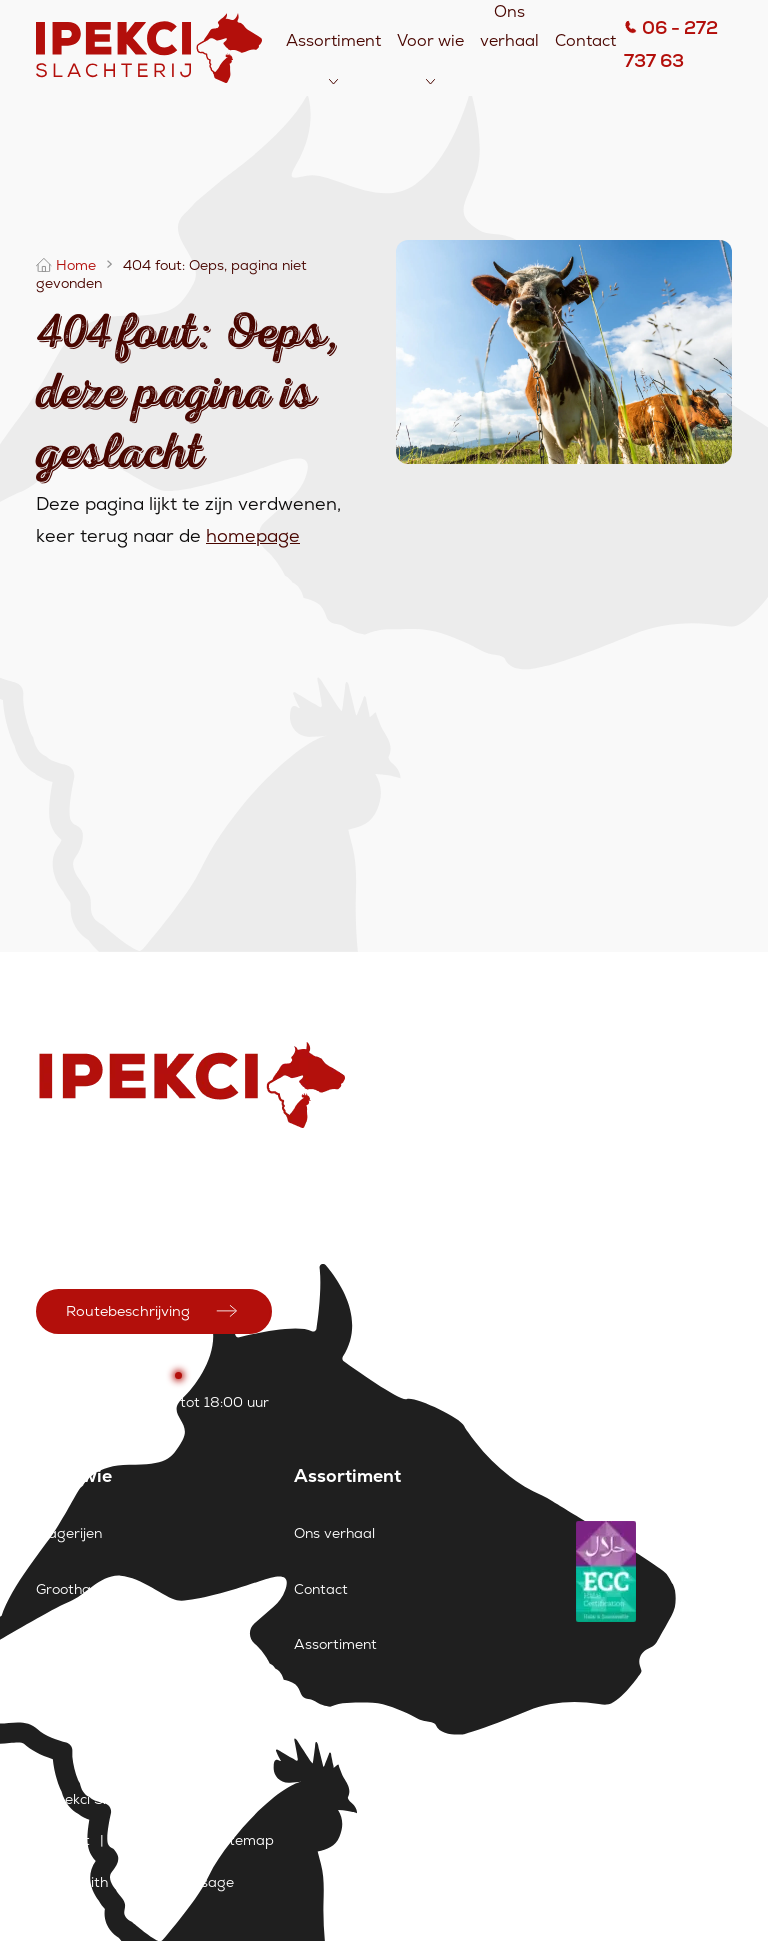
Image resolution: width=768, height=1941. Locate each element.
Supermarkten (84, 1644)
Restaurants (78, 1699)
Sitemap (245, 1840)
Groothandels (81, 1589)
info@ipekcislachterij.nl (110, 1246)
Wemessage (192, 1882)
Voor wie (430, 40)
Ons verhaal (334, 1533)
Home (76, 265)
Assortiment (333, 40)
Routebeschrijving (128, 1311)
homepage (253, 535)
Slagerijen (69, 1533)
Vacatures (153, 1840)
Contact (585, 40)
